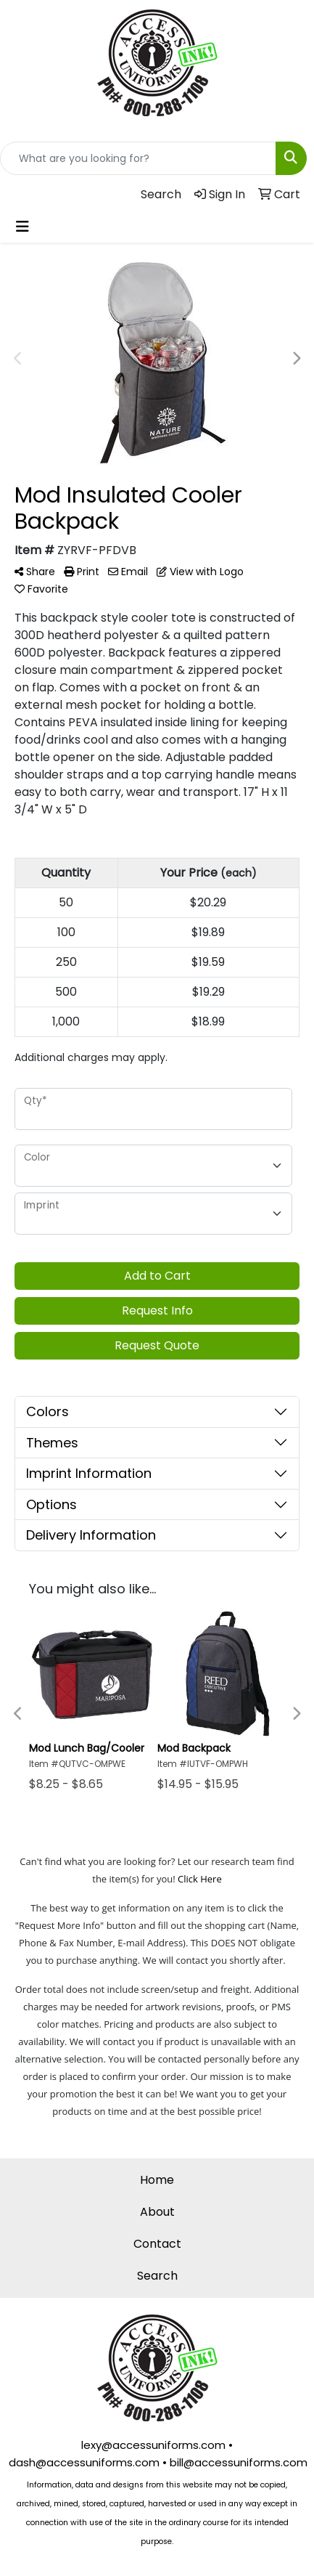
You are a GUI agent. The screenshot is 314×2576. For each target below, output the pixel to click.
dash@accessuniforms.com (84, 2462)
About (157, 2211)
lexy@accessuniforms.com (153, 2445)
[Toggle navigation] (22, 226)
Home (157, 2179)
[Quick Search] (138, 158)
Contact (157, 2243)
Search (157, 2275)
